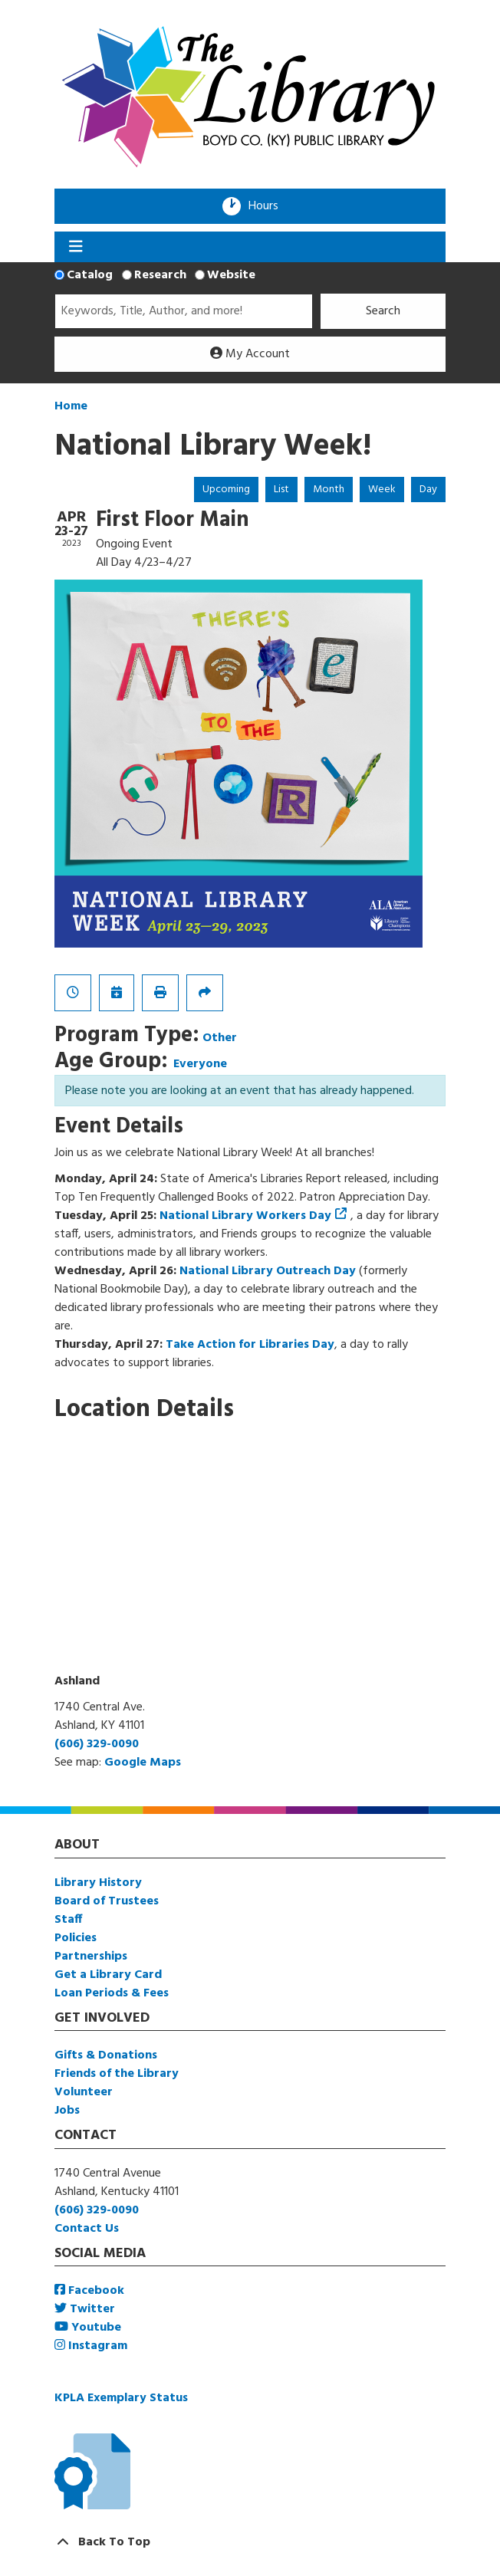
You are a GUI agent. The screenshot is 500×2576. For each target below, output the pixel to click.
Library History (98, 1883)
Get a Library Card (108, 1975)
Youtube (87, 2328)
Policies (75, 1938)
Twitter (84, 2309)
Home (70, 406)
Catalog (90, 275)
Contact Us (86, 2229)
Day (428, 489)
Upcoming (226, 489)
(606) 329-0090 (96, 1744)
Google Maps (142, 1763)
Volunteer (83, 2092)
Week (382, 489)
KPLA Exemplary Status (121, 2398)
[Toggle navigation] (75, 246)
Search (383, 311)
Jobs (67, 2111)
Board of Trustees (106, 1901)
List (281, 489)
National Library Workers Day (245, 1216)
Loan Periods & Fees (111, 1993)
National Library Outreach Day (267, 1271)
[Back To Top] (250, 2542)
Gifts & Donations (105, 2055)
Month (328, 489)
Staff (68, 1920)
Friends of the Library (116, 2074)
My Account (250, 354)
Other (219, 1038)
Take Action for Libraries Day (250, 1345)
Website (231, 275)
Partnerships (90, 1957)
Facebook (89, 2291)
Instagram (90, 2346)
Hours (268, 206)
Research (160, 275)
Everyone (200, 1064)
